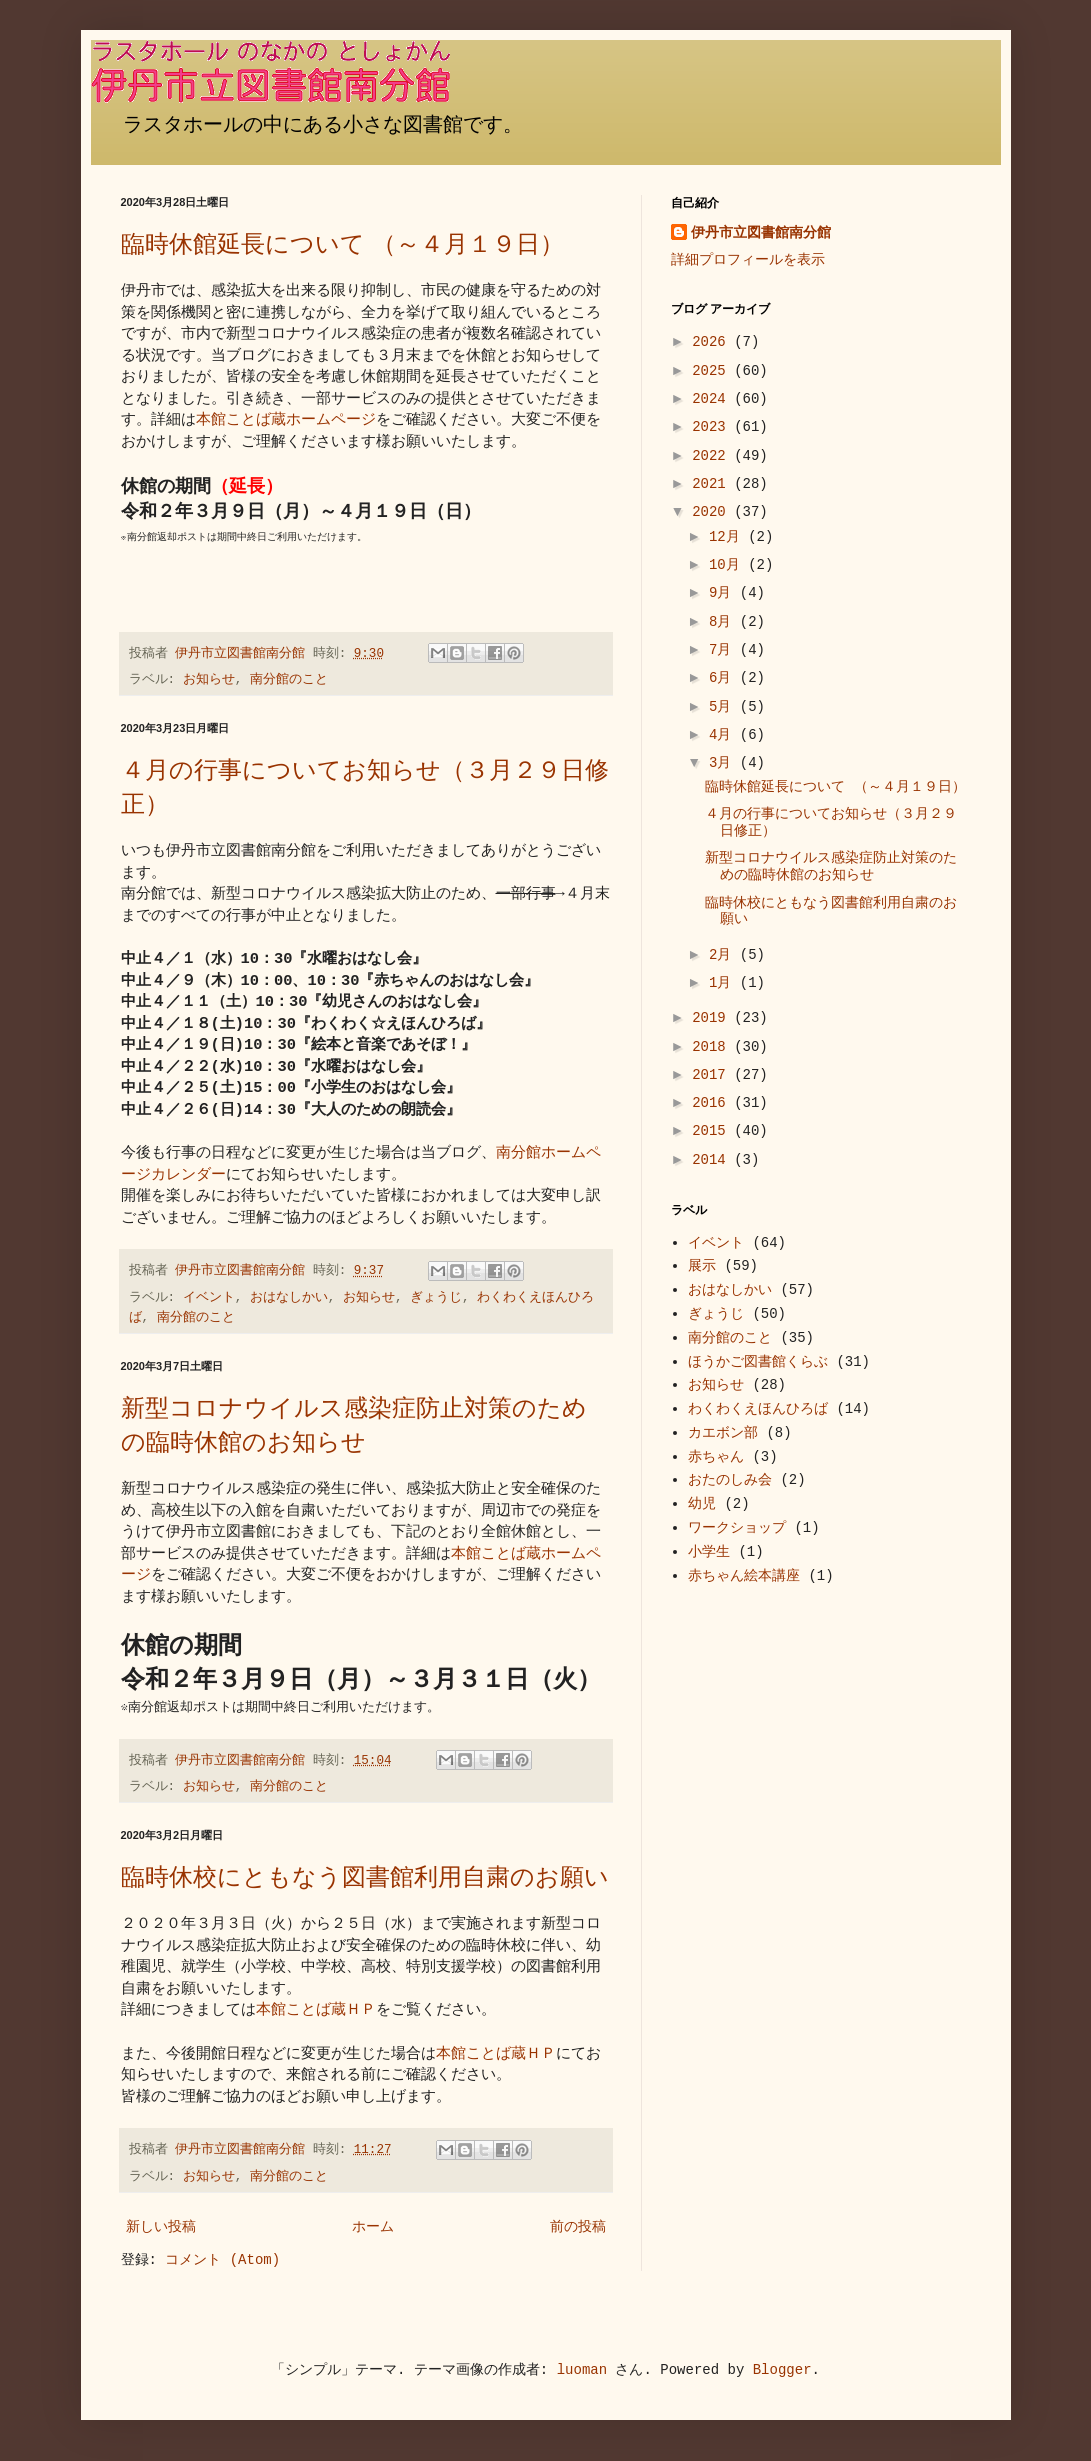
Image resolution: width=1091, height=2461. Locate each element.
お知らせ (209, 680)
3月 (724, 763)
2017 (713, 1075)
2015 (713, 1131)
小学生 (709, 1552)
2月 (724, 955)
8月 (724, 622)
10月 (728, 565)
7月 (724, 650)
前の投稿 (578, 2227)
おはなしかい (289, 1298)
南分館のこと (289, 680)
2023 (713, 427)
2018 (713, 1047)
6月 (724, 678)
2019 (713, 1018)
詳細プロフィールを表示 (748, 260)
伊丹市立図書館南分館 (761, 233)
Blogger (782, 2370)
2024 (713, 399)
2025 (713, 371)
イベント (209, 1298)
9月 (724, 593)
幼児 (702, 1504)
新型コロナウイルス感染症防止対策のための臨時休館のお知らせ (354, 1425)
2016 (713, 1103)
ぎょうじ (436, 1298)
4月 (724, 735)
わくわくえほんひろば (758, 1409)
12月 (728, 537)
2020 (713, 512)
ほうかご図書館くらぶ (758, 1362)
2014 (713, 1160)
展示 (702, 1266)
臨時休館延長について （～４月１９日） (342, 244)
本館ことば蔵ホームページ (286, 420)
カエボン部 (723, 1433)
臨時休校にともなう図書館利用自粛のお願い (365, 1877)
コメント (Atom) (222, 2260)
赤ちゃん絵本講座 (744, 1576)
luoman (582, 2370)
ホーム (373, 2227)
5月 (724, 707)
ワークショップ (737, 1528)
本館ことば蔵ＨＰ (316, 2010)
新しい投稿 (161, 2227)
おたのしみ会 (730, 1480)
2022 (713, 456)
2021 (713, 484)
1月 (724, 983)
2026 (713, 342)
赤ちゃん (716, 1457)
